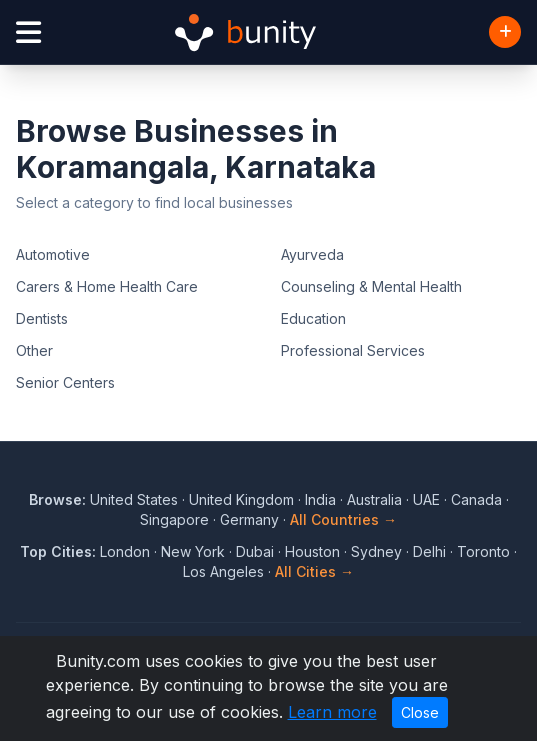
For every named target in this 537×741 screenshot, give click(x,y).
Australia (374, 499)
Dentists (42, 318)
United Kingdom (241, 499)
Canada (476, 499)
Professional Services (353, 350)
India (320, 499)
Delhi (429, 551)
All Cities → (314, 571)
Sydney (376, 551)
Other (34, 350)
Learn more (332, 712)
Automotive (53, 254)
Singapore (174, 519)
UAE (426, 499)
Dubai (255, 551)
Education (313, 318)
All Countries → (343, 519)
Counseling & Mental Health (371, 286)
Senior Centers (65, 382)
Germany (249, 519)
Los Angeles (223, 571)
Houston (312, 551)
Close (420, 712)
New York (193, 551)
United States (134, 499)
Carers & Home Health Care (107, 286)
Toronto (483, 551)
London (125, 551)
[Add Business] (505, 32)
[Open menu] (28, 32)
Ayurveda (312, 254)
